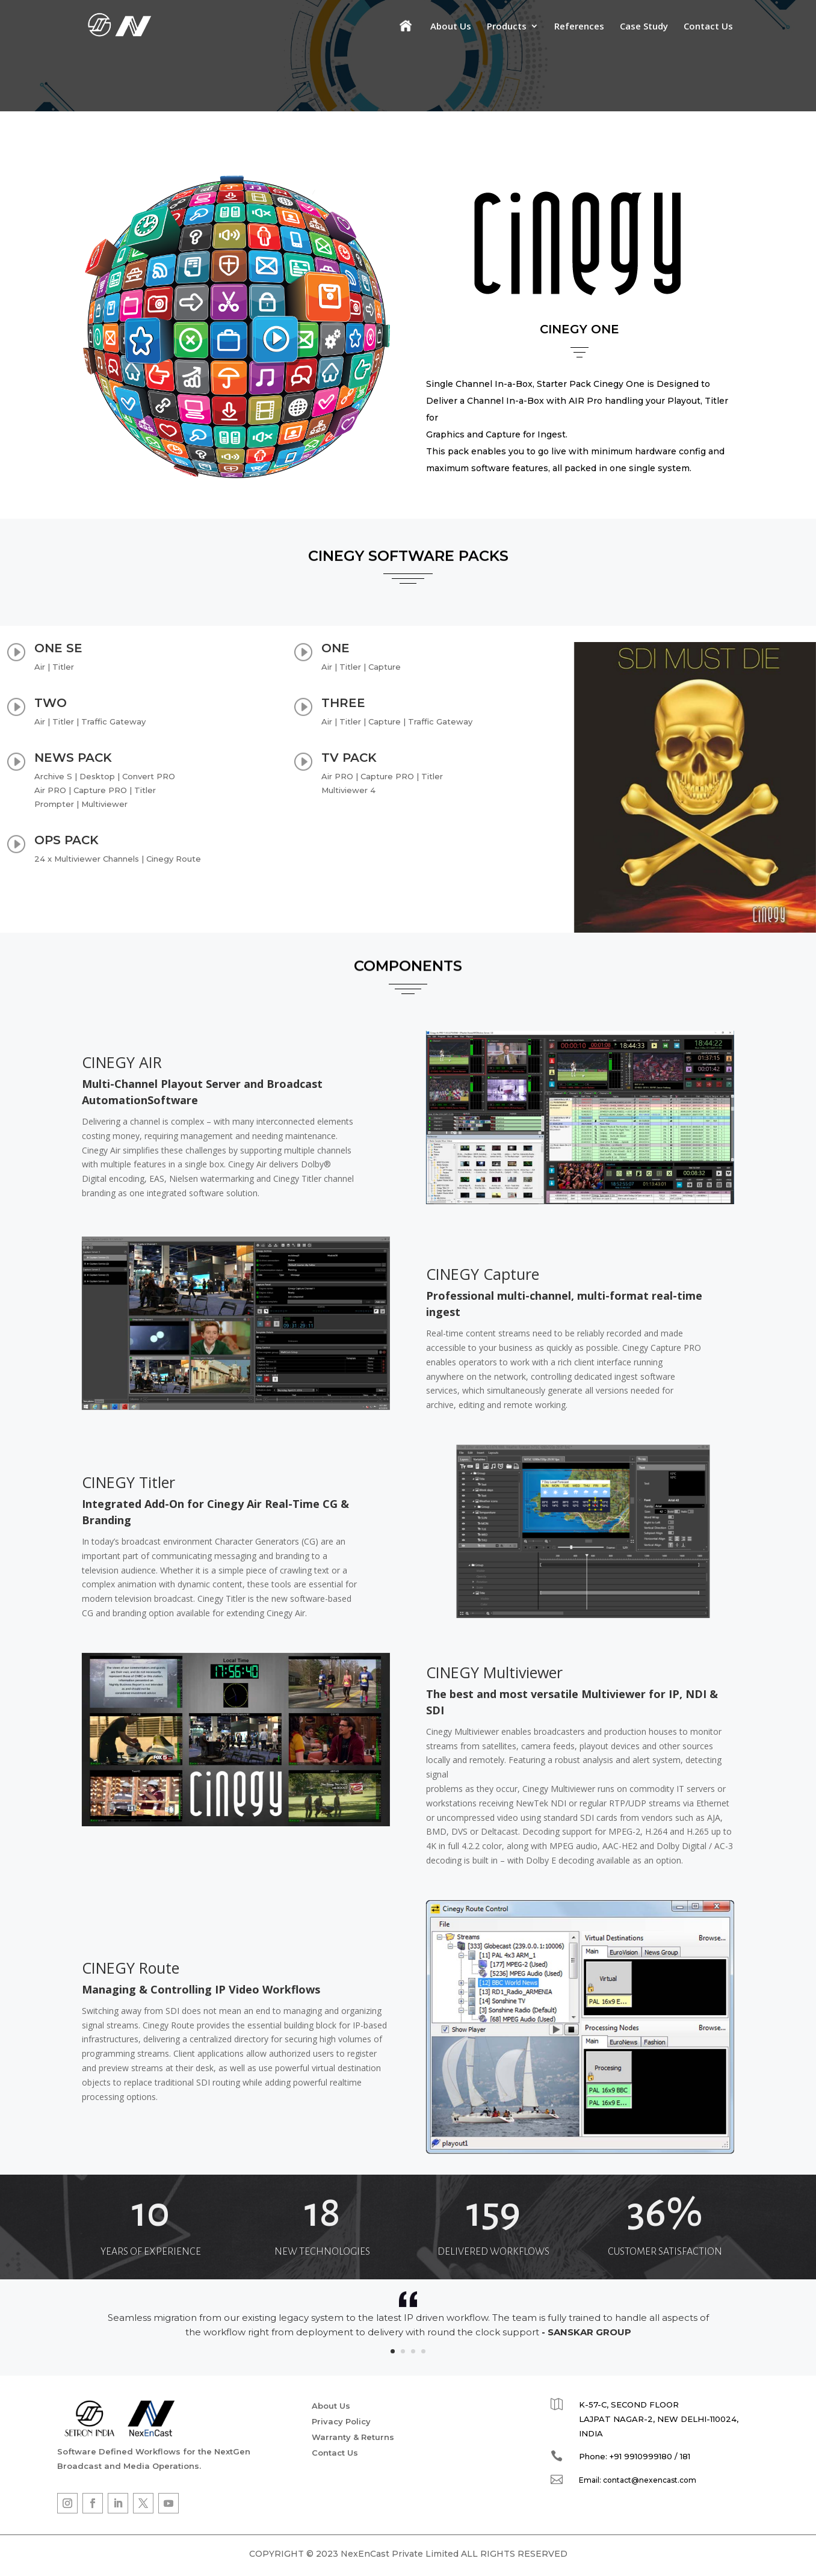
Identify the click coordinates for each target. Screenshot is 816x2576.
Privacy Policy (341, 2424)
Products (507, 27)
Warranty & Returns (353, 2439)
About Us (450, 27)
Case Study (644, 27)
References (579, 27)
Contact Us (708, 27)
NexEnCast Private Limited (400, 2556)
